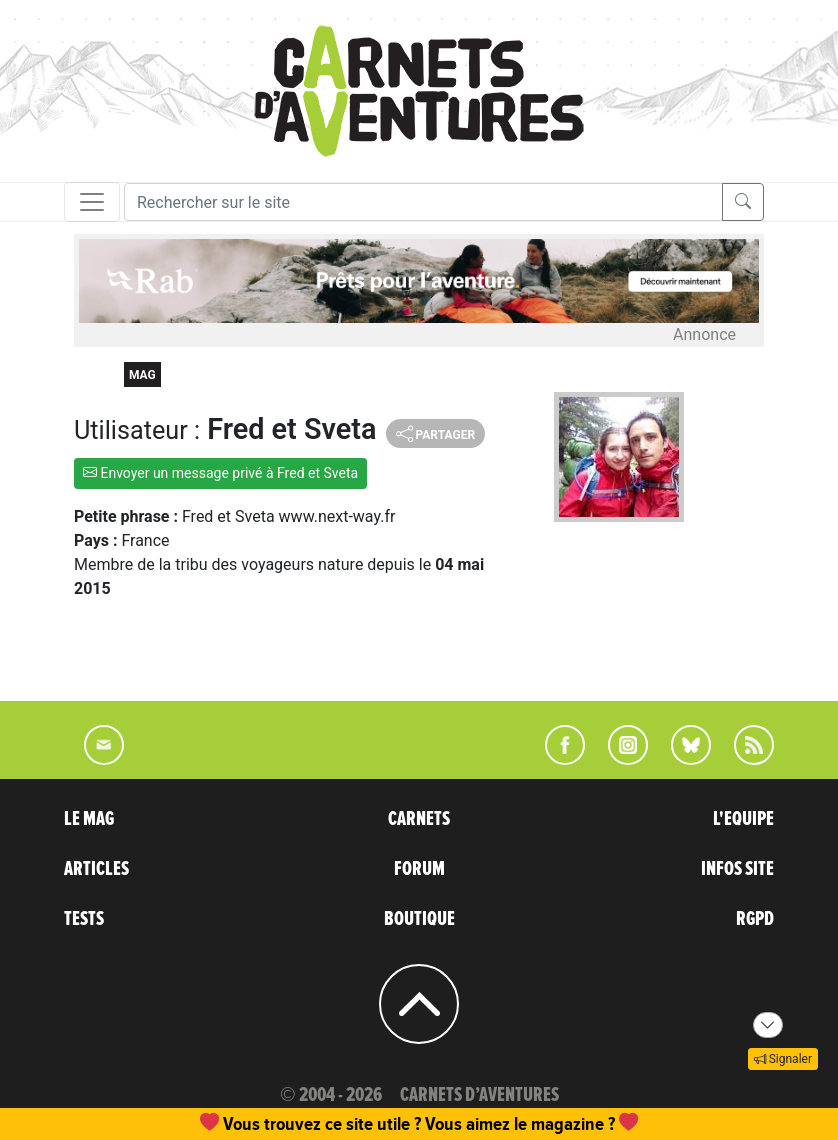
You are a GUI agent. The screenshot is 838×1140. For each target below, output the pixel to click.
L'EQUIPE (743, 819)
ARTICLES (96, 869)
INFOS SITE (737, 869)
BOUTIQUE (419, 919)
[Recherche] (423, 202)
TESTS (84, 919)
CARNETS (419, 819)
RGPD (755, 919)
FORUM (419, 869)
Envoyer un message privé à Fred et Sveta (220, 473)
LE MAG (89, 819)
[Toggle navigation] (92, 202)
